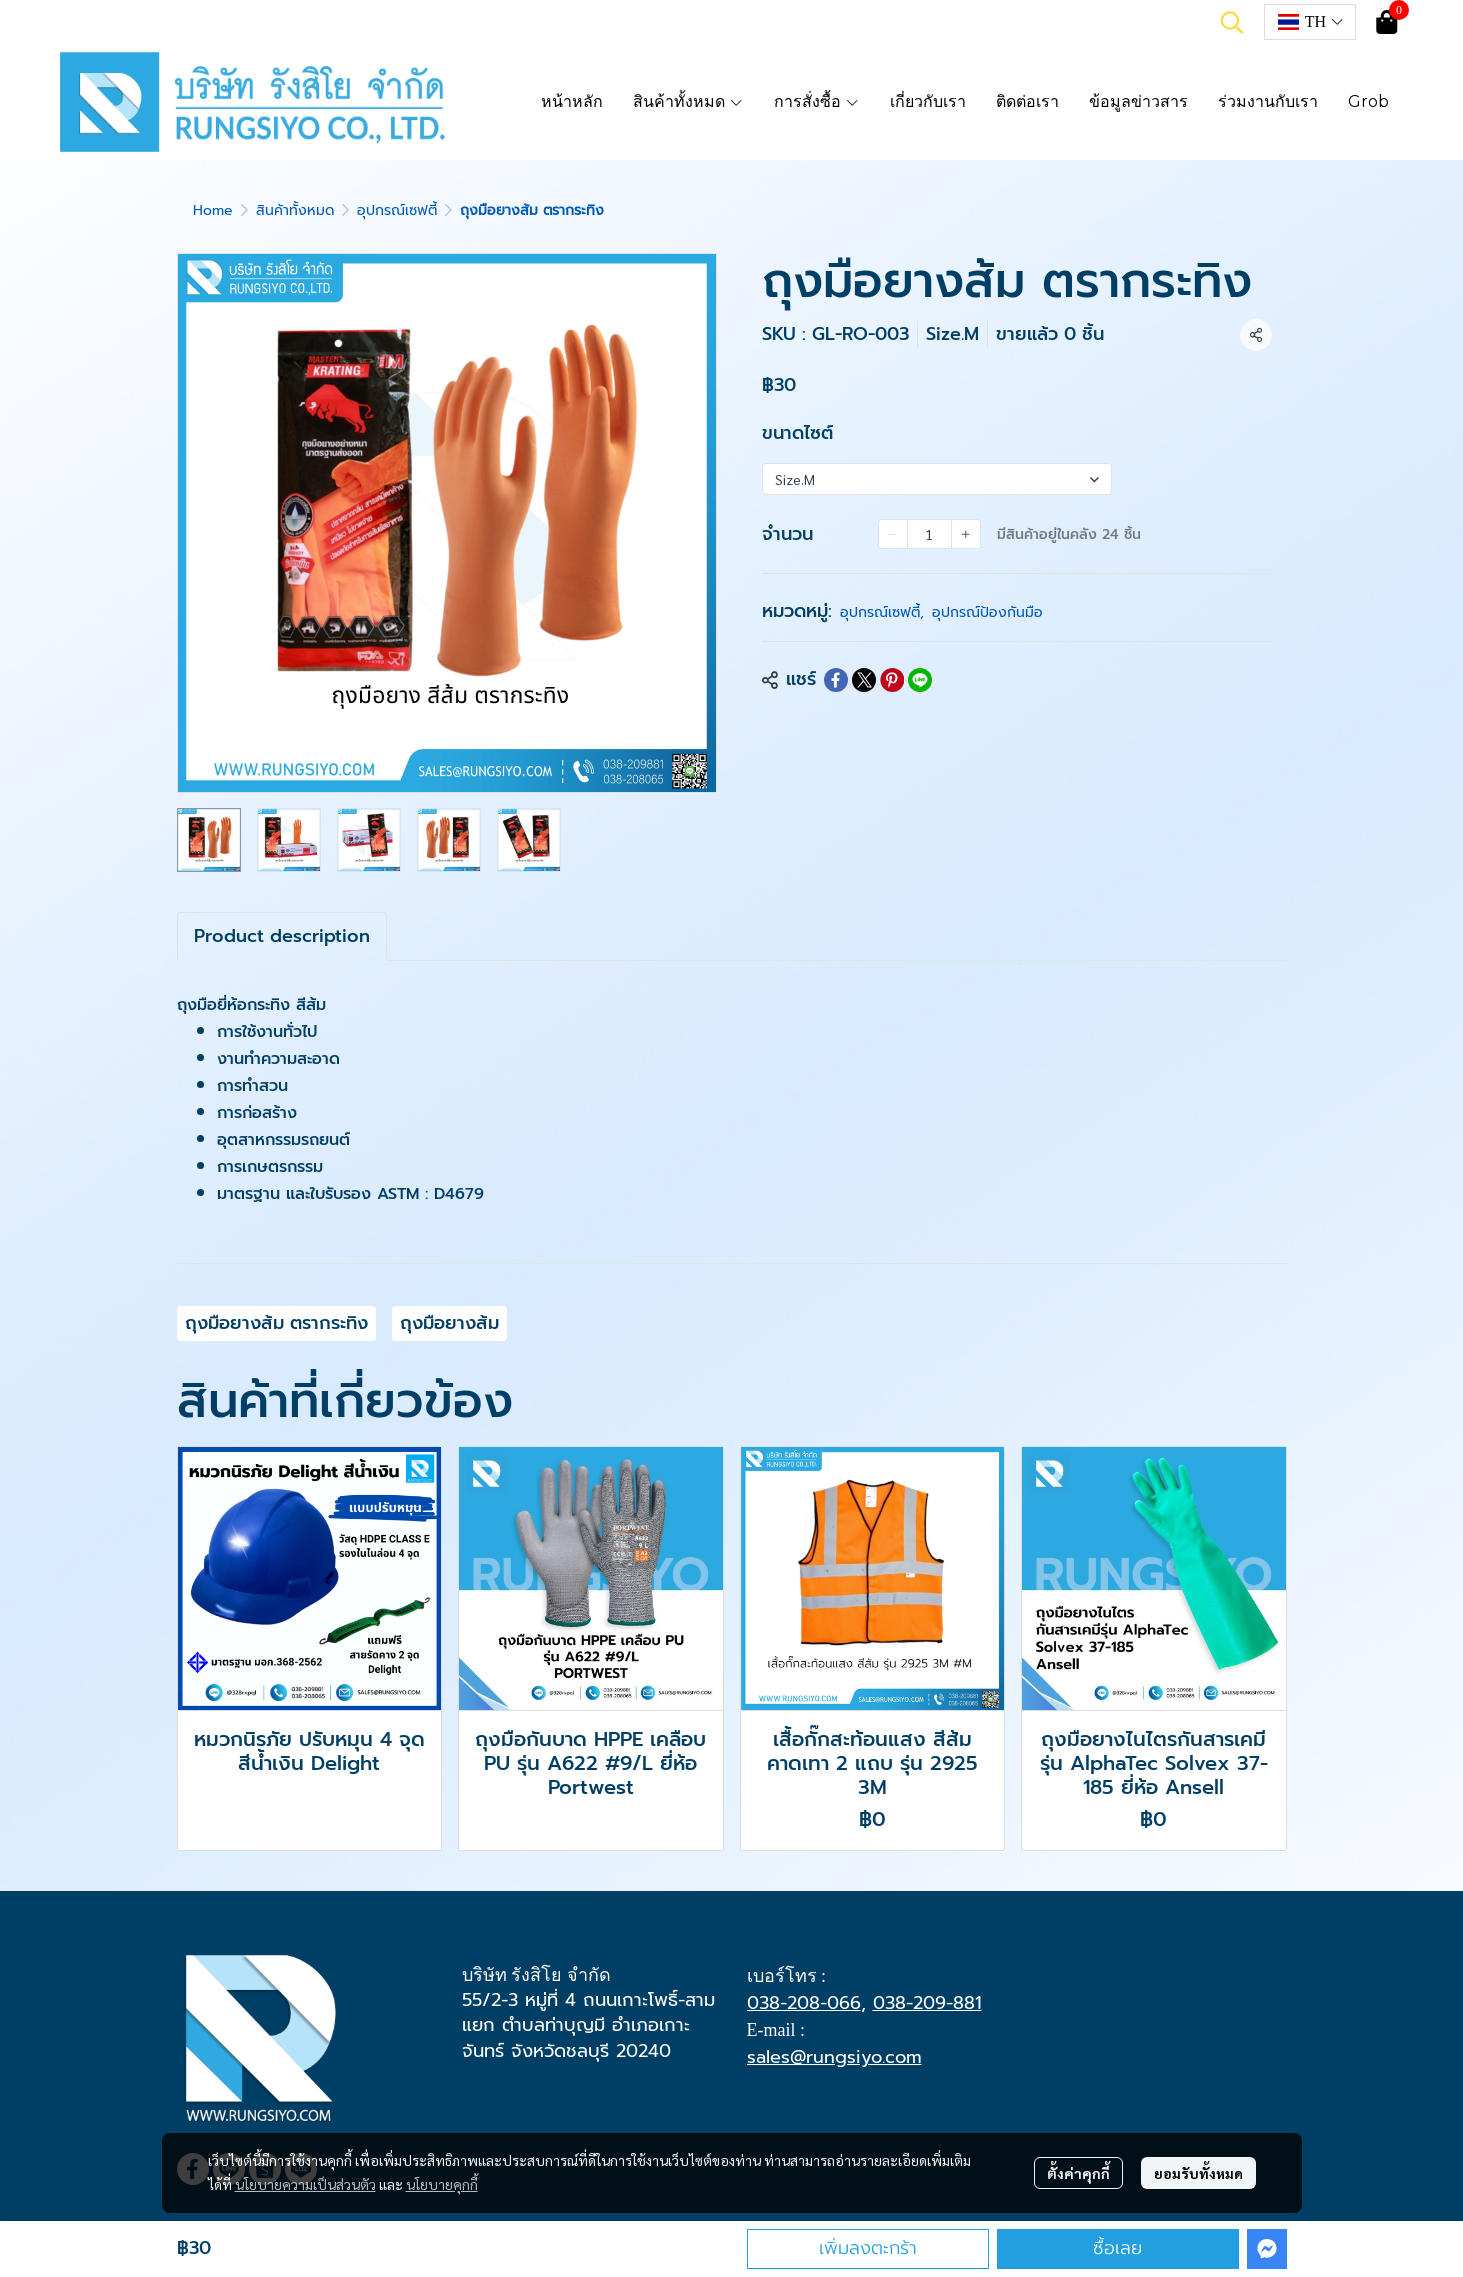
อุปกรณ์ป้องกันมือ (987, 612)
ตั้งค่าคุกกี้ (1078, 2173)
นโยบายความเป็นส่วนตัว (305, 2184)
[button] (1232, 22)
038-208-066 (804, 2003)
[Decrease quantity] (893, 534)
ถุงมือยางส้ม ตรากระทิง (276, 1323)
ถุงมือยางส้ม (449, 1323)
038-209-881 (927, 2003)
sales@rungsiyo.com (834, 2057)
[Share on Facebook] (836, 680)
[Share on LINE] (920, 680)
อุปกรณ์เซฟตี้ (397, 210)
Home (213, 210)
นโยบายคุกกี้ (442, 2184)
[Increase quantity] (966, 534)
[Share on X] (864, 680)
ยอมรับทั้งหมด (1198, 2173)
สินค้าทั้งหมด (295, 210)
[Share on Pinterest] (892, 680)
